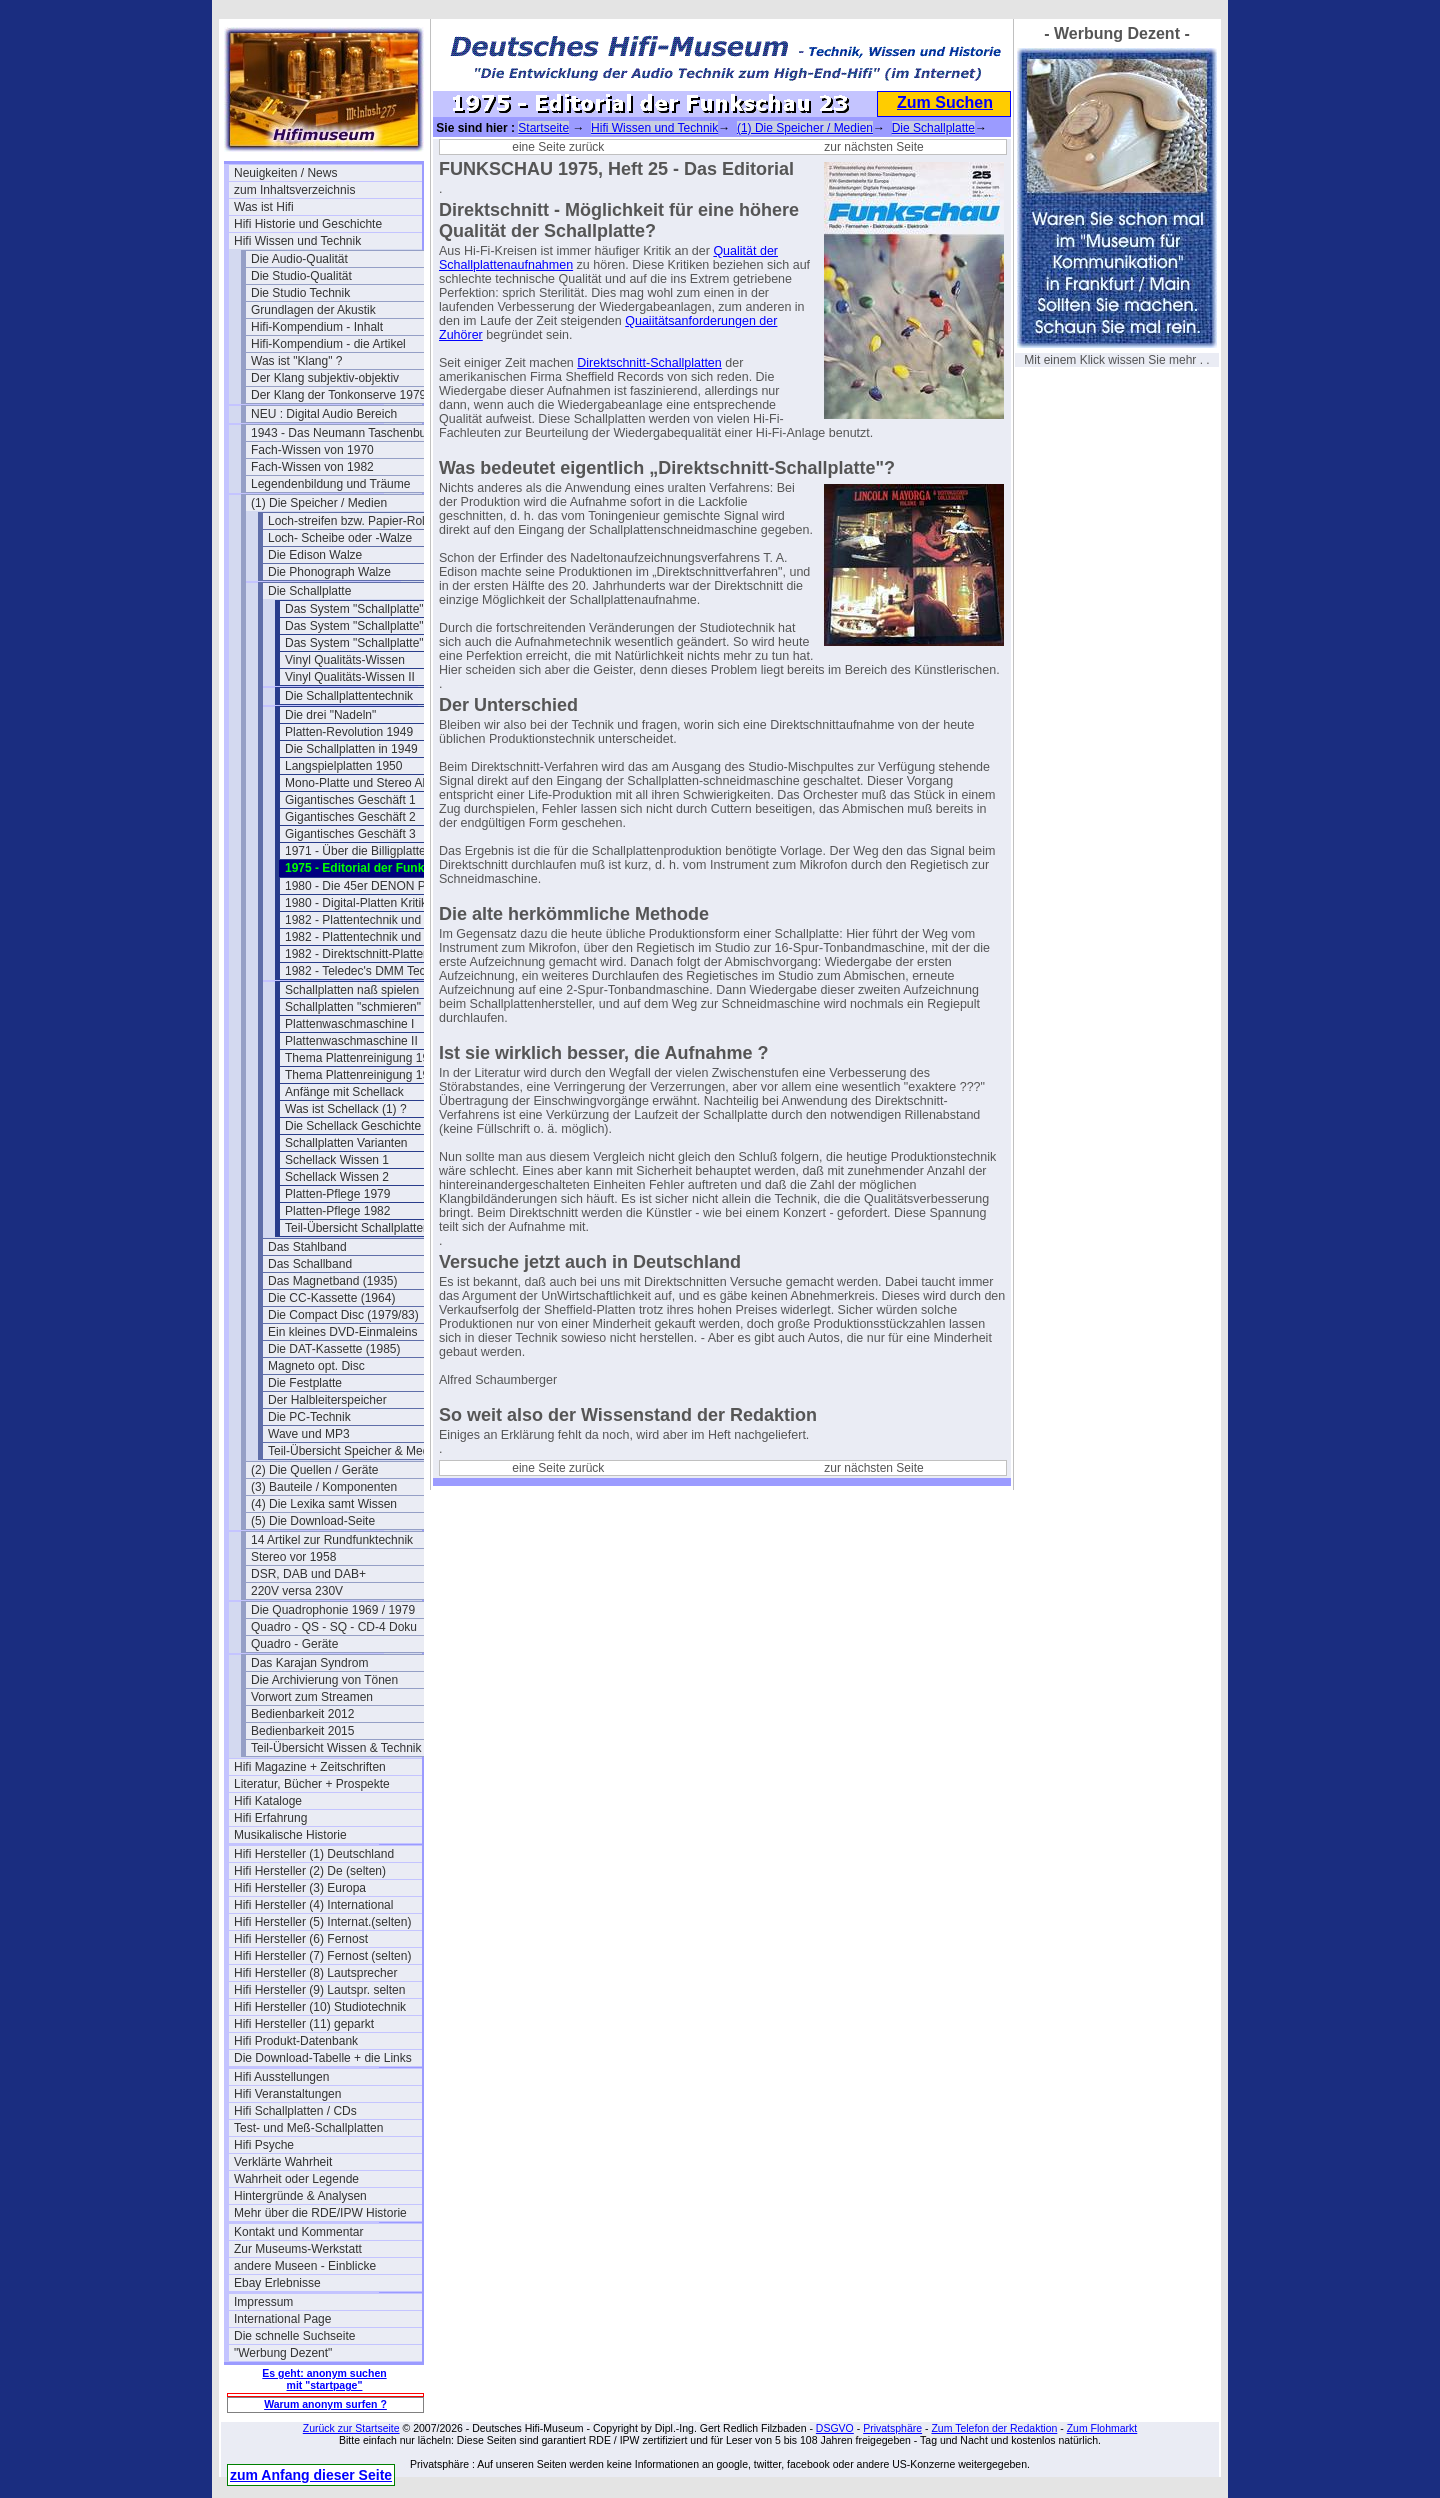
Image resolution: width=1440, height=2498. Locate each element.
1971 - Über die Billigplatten (358, 851)
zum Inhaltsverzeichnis (294, 190)
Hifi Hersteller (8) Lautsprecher (315, 1973)
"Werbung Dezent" (283, 2353)
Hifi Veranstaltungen (287, 2094)
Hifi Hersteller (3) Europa (300, 1888)
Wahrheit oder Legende (296, 2179)
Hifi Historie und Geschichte (308, 224)
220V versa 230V (297, 1591)
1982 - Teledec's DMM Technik (366, 971)
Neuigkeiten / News (285, 173)
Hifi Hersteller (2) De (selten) (310, 1871)
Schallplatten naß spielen (352, 990)
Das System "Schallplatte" (354, 609)
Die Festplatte (305, 1383)
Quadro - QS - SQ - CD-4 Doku (334, 1627)
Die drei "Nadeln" (330, 715)
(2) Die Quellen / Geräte (314, 1470)
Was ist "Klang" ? (296, 361)
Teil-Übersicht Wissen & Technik (336, 1748)
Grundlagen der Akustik (313, 310)
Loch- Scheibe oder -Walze (340, 538)
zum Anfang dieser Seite (311, 2475)
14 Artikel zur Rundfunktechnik (332, 1540)
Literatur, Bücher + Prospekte (312, 1784)
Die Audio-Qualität (299, 259)
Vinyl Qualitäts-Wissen (345, 660)
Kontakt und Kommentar (298, 2232)
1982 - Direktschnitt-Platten (357, 954)
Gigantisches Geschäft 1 (350, 800)
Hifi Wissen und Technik (297, 241)
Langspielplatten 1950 (343, 766)
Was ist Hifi (264, 207)
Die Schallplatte (309, 591)
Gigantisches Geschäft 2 (350, 817)
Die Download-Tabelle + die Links (323, 2058)
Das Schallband (310, 1264)
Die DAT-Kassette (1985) (334, 1349)
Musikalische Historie (290, 1835)
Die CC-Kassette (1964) (331, 1298)
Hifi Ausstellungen (281, 2077)
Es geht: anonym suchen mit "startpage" (324, 2379)
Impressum (263, 2302)
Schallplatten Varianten (346, 1143)
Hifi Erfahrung (270, 1818)
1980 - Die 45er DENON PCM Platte (379, 886)
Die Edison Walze (315, 555)
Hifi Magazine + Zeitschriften (310, 1767)
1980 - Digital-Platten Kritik (356, 903)
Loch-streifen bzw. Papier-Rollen (354, 521)
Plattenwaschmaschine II (351, 1041)
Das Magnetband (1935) (332, 1281)
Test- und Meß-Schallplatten (308, 2128)
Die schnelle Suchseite (294, 2336)
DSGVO (835, 2428)
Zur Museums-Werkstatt (298, 2249)
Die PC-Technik (309, 1417)
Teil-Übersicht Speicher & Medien (356, 1451)
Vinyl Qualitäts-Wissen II (350, 677)
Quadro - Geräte (294, 1644)
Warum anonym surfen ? (325, 2404)
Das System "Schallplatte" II (359, 626)
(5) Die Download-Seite (313, 1521)
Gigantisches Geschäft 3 (350, 834)
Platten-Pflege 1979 (337, 1194)
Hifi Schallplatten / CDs (295, 2111)
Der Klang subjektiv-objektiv (325, 378)
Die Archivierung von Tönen (324, 1680)
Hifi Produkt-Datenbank (296, 2041)
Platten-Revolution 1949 (349, 732)
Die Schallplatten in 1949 (351, 749)
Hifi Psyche (264, 2145)
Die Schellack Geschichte (353, 1126)
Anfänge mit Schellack (344, 1092)
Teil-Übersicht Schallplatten (357, 1228)
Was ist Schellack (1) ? (346, 1109)
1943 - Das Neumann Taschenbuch (345, 433)
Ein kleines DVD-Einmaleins (342, 1332)
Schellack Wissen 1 (337, 1160)
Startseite (543, 128)
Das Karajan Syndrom (309, 1663)
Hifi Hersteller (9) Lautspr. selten (319, 1990)
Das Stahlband (307, 1247)
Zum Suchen (945, 102)
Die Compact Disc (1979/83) (343, 1315)
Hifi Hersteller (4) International (313, 1905)
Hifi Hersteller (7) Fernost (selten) (322, 1956)
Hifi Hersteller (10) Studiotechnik (320, 2007)
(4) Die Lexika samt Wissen (324, 1504)
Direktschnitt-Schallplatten (649, 363)
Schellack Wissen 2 (337, 1177)
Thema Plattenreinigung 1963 (363, 1058)
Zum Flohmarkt (1102, 2428)
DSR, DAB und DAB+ (308, 1574)
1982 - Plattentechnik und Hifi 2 (368, 937)
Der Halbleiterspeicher (327, 1400)
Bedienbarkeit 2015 (302, 1731)
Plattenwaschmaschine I (349, 1024)
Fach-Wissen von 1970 (312, 450)
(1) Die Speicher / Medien (319, 503)
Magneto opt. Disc (316, 1366)
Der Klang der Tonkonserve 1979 (338, 395)
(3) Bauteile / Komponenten (324, 1487)
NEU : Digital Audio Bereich (324, 414)
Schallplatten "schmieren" (353, 1007)
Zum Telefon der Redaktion (994, 2428)
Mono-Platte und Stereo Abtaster (372, 783)
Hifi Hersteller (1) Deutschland (314, 1854)
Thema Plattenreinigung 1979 (363, 1075)
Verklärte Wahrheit (283, 2162)
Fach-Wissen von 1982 (312, 467)
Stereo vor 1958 (293, 1557)
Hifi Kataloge (268, 1801)
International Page (282, 2319)
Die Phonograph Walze (329, 572)
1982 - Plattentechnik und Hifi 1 (368, 920)
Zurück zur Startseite (351, 2428)
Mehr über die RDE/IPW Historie (320, 2213)
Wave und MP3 (309, 1434)
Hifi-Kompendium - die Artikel (328, 344)
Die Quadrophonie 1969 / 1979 (333, 1610)
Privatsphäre (892, 2428)
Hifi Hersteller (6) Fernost (301, 1939)
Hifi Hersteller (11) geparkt (304, 2024)
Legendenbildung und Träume (330, 484)
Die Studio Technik (300, 293)
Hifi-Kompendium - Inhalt (317, 327)
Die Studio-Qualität (301, 276)
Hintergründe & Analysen (300, 2196)
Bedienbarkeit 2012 (302, 1714)
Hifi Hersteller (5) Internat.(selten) (322, 1922)
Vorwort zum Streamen (312, 1697)
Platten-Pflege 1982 (337, 1211)
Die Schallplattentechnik (349, 696)
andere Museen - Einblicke (305, 2266)
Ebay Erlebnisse (277, 2283)
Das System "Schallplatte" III (361, 643)
